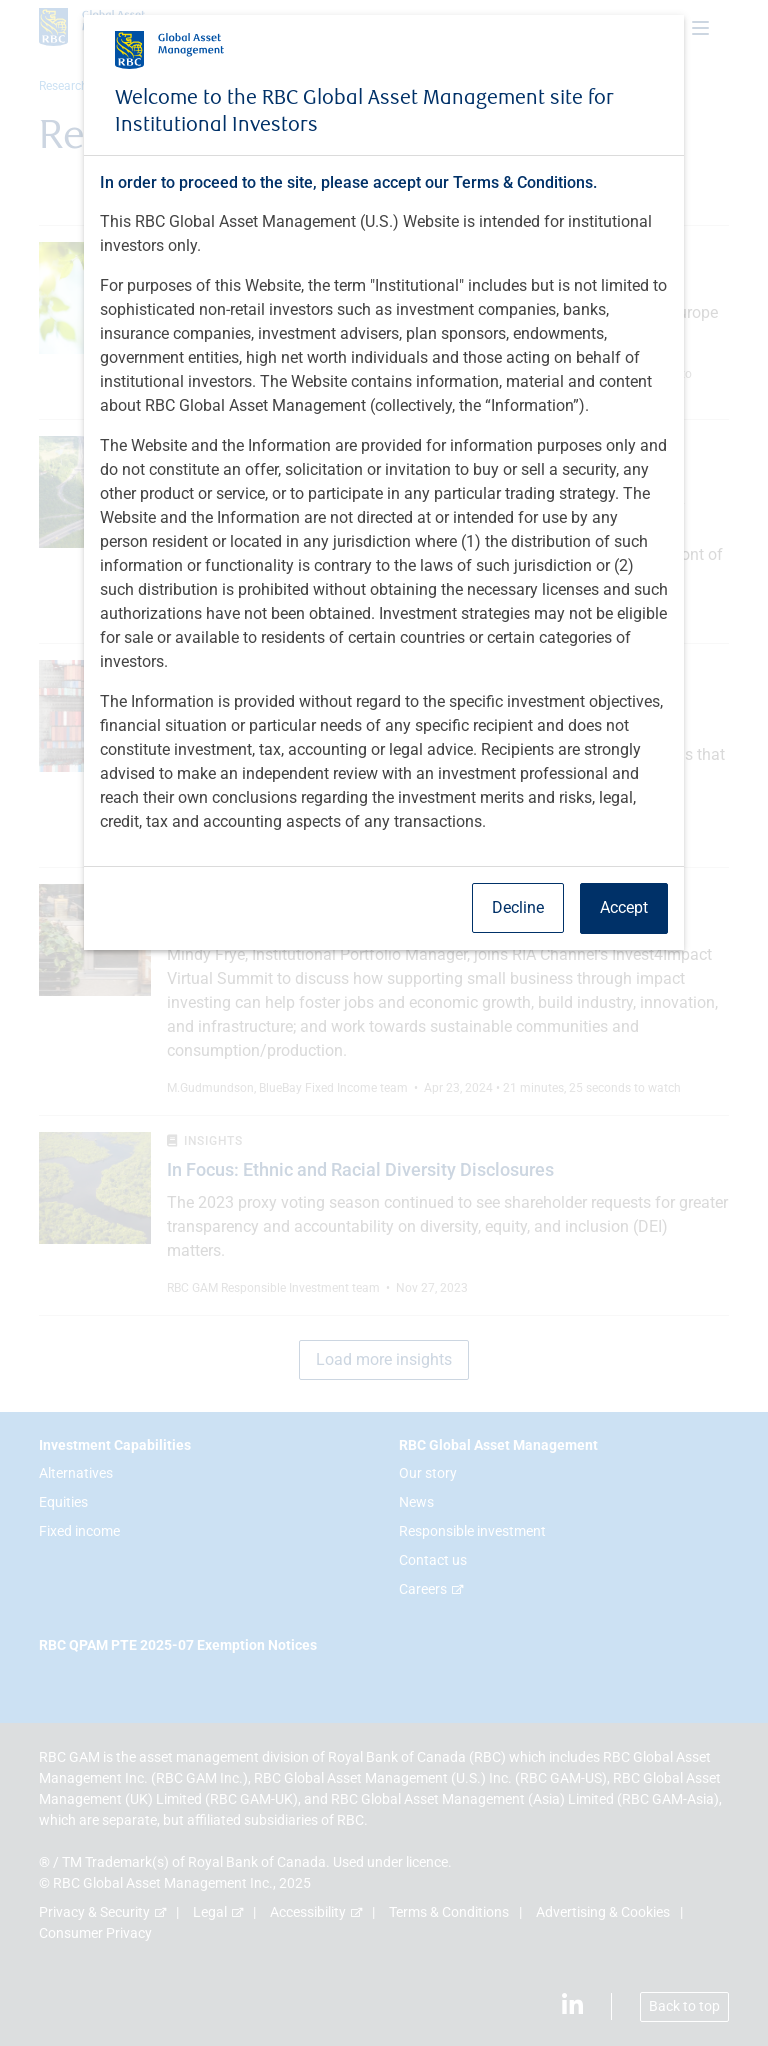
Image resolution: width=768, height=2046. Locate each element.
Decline (518, 907)
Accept (624, 907)
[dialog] (384, 1023)
